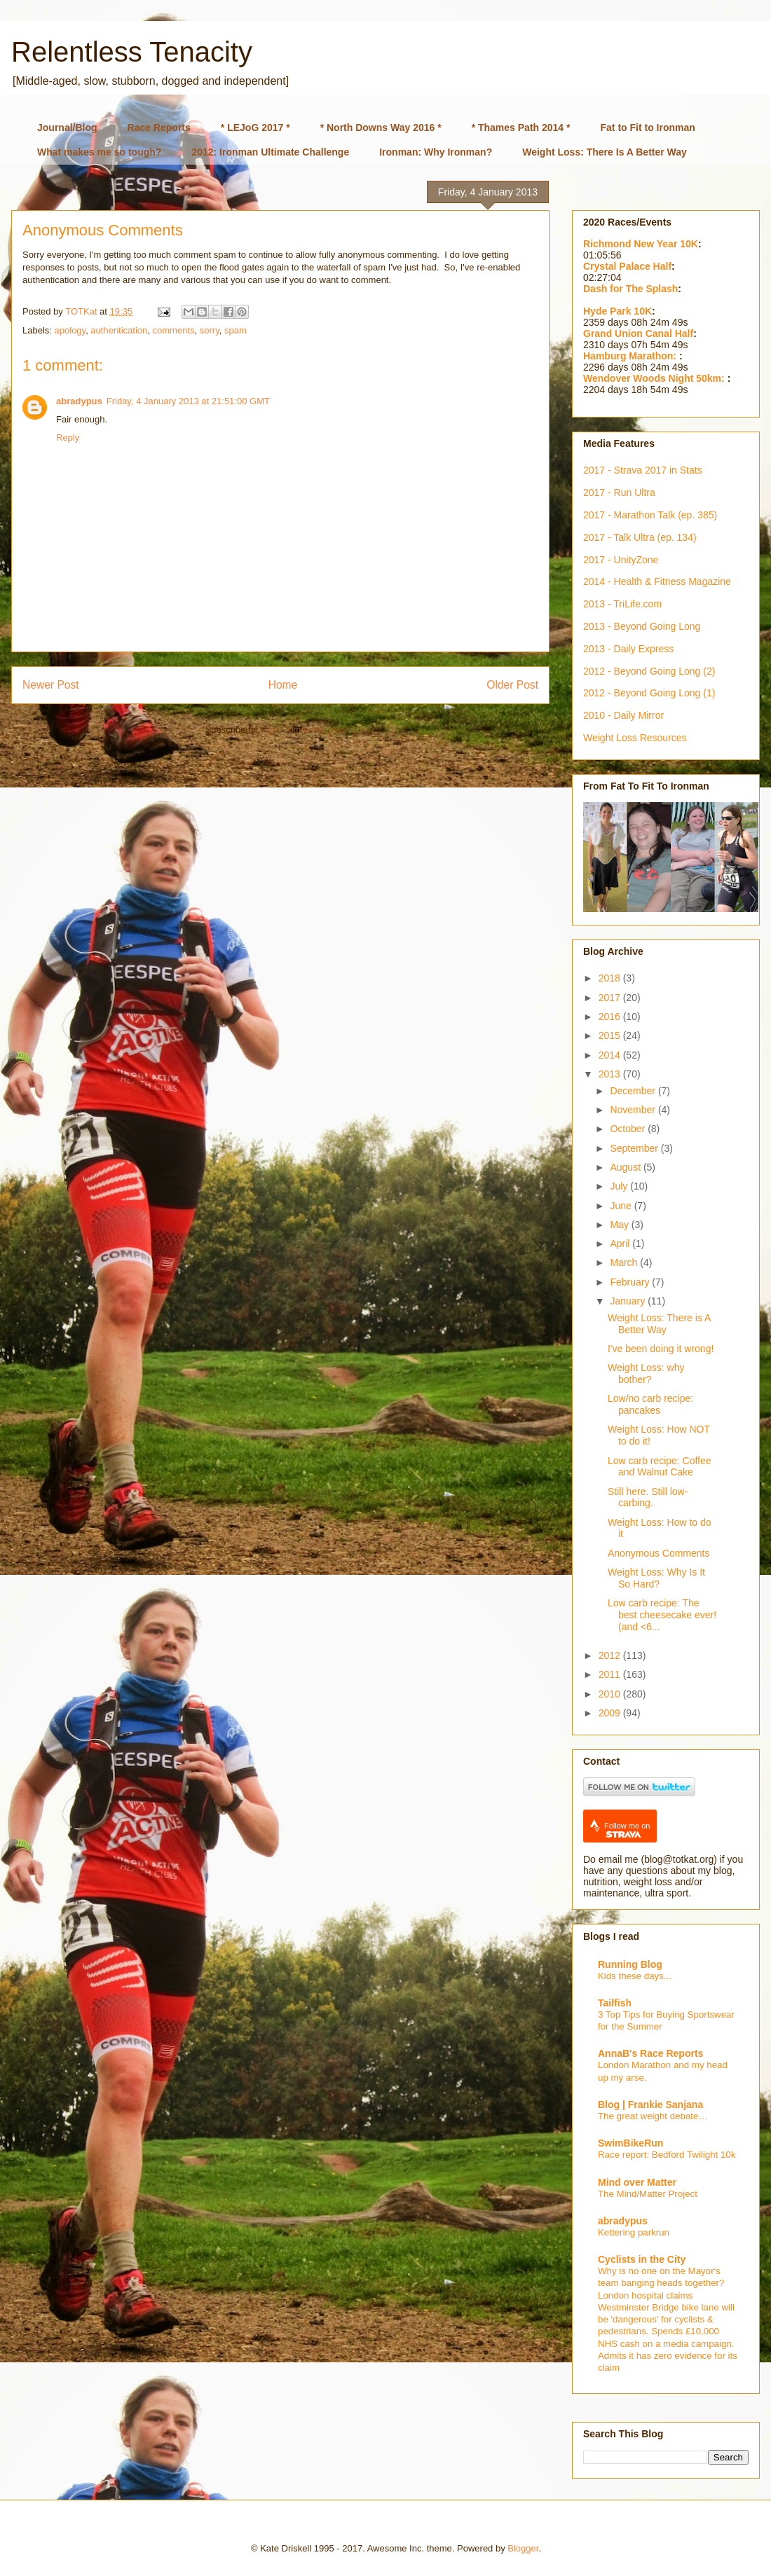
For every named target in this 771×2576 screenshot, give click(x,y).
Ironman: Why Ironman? (435, 152)
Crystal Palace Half (627, 266)
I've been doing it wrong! (661, 1348)
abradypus (79, 401)
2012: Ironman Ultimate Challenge (270, 152)
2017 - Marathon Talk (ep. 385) (650, 515)
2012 (611, 1655)
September (635, 1148)
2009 (611, 1713)
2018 (611, 978)
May (620, 1224)
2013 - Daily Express (628, 648)
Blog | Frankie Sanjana (650, 2104)
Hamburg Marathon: (631, 355)
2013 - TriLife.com (622, 603)
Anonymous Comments (659, 1553)
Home (283, 685)
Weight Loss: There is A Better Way (659, 1323)
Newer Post (50, 685)
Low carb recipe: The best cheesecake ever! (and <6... (662, 1614)
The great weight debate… (653, 2116)
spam (235, 330)
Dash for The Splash (630, 288)
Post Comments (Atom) (308, 729)
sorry (209, 330)
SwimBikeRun (630, 2143)
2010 (611, 1694)
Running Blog (630, 1964)
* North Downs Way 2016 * (381, 127)
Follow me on (627, 1830)
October (629, 1128)
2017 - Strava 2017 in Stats (642, 470)
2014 (611, 1055)
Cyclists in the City (641, 2259)
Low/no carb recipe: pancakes (650, 1404)
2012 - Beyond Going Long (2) (649, 671)
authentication (118, 330)
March (625, 1262)
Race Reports (159, 127)
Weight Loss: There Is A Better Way (604, 152)
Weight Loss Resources (635, 737)
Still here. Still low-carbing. (648, 1497)
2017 (611, 997)
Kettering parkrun (633, 2232)
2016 (611, 1016)
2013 (611, 1074)
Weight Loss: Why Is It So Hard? (656, 1578)
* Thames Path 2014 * (521, 127)
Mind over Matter (637, 2182)
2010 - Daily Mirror (623, 715)
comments (174, 330)
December (633, 1090)
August (626, 1167)
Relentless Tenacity (131, 51)
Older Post (512, 685)
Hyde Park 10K (617, 311)
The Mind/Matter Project (647, 2194)
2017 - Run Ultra (619, 492)
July (620, 1186)
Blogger (522, 2548)
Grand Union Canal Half (638, 333)
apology (70, 330)
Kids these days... (634, 1976)
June (622, 1205)
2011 (611, 1674)
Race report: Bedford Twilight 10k (666, 2154)
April (621, 1243)
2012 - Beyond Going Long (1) (649, 692)
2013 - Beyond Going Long (641, 626)
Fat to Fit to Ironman (648, 127)
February (631, 1282)
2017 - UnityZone (620, 559)
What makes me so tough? (99, 152)
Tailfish (615, 2003)
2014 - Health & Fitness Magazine (657, 581)
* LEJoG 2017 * (255, 127)
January (629, 1301)
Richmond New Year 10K (640, 243)
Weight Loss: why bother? (646, 1373)
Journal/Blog (67, 127)
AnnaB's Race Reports (650, 2053)
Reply (67, 437)
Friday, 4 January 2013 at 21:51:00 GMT (188, 401)
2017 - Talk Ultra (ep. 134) (640, 537)
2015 (611, 1035)
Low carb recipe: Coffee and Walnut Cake (659, 1466)
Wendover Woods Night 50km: (655, 378)
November (633, 1109)
